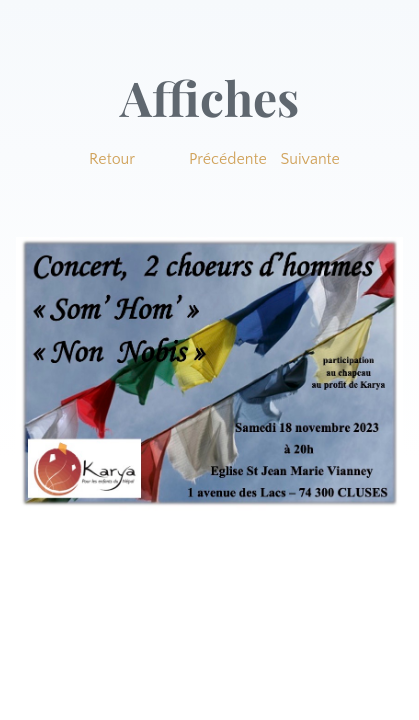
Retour (112, 159)
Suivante (310, 159)
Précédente (228, 159)
